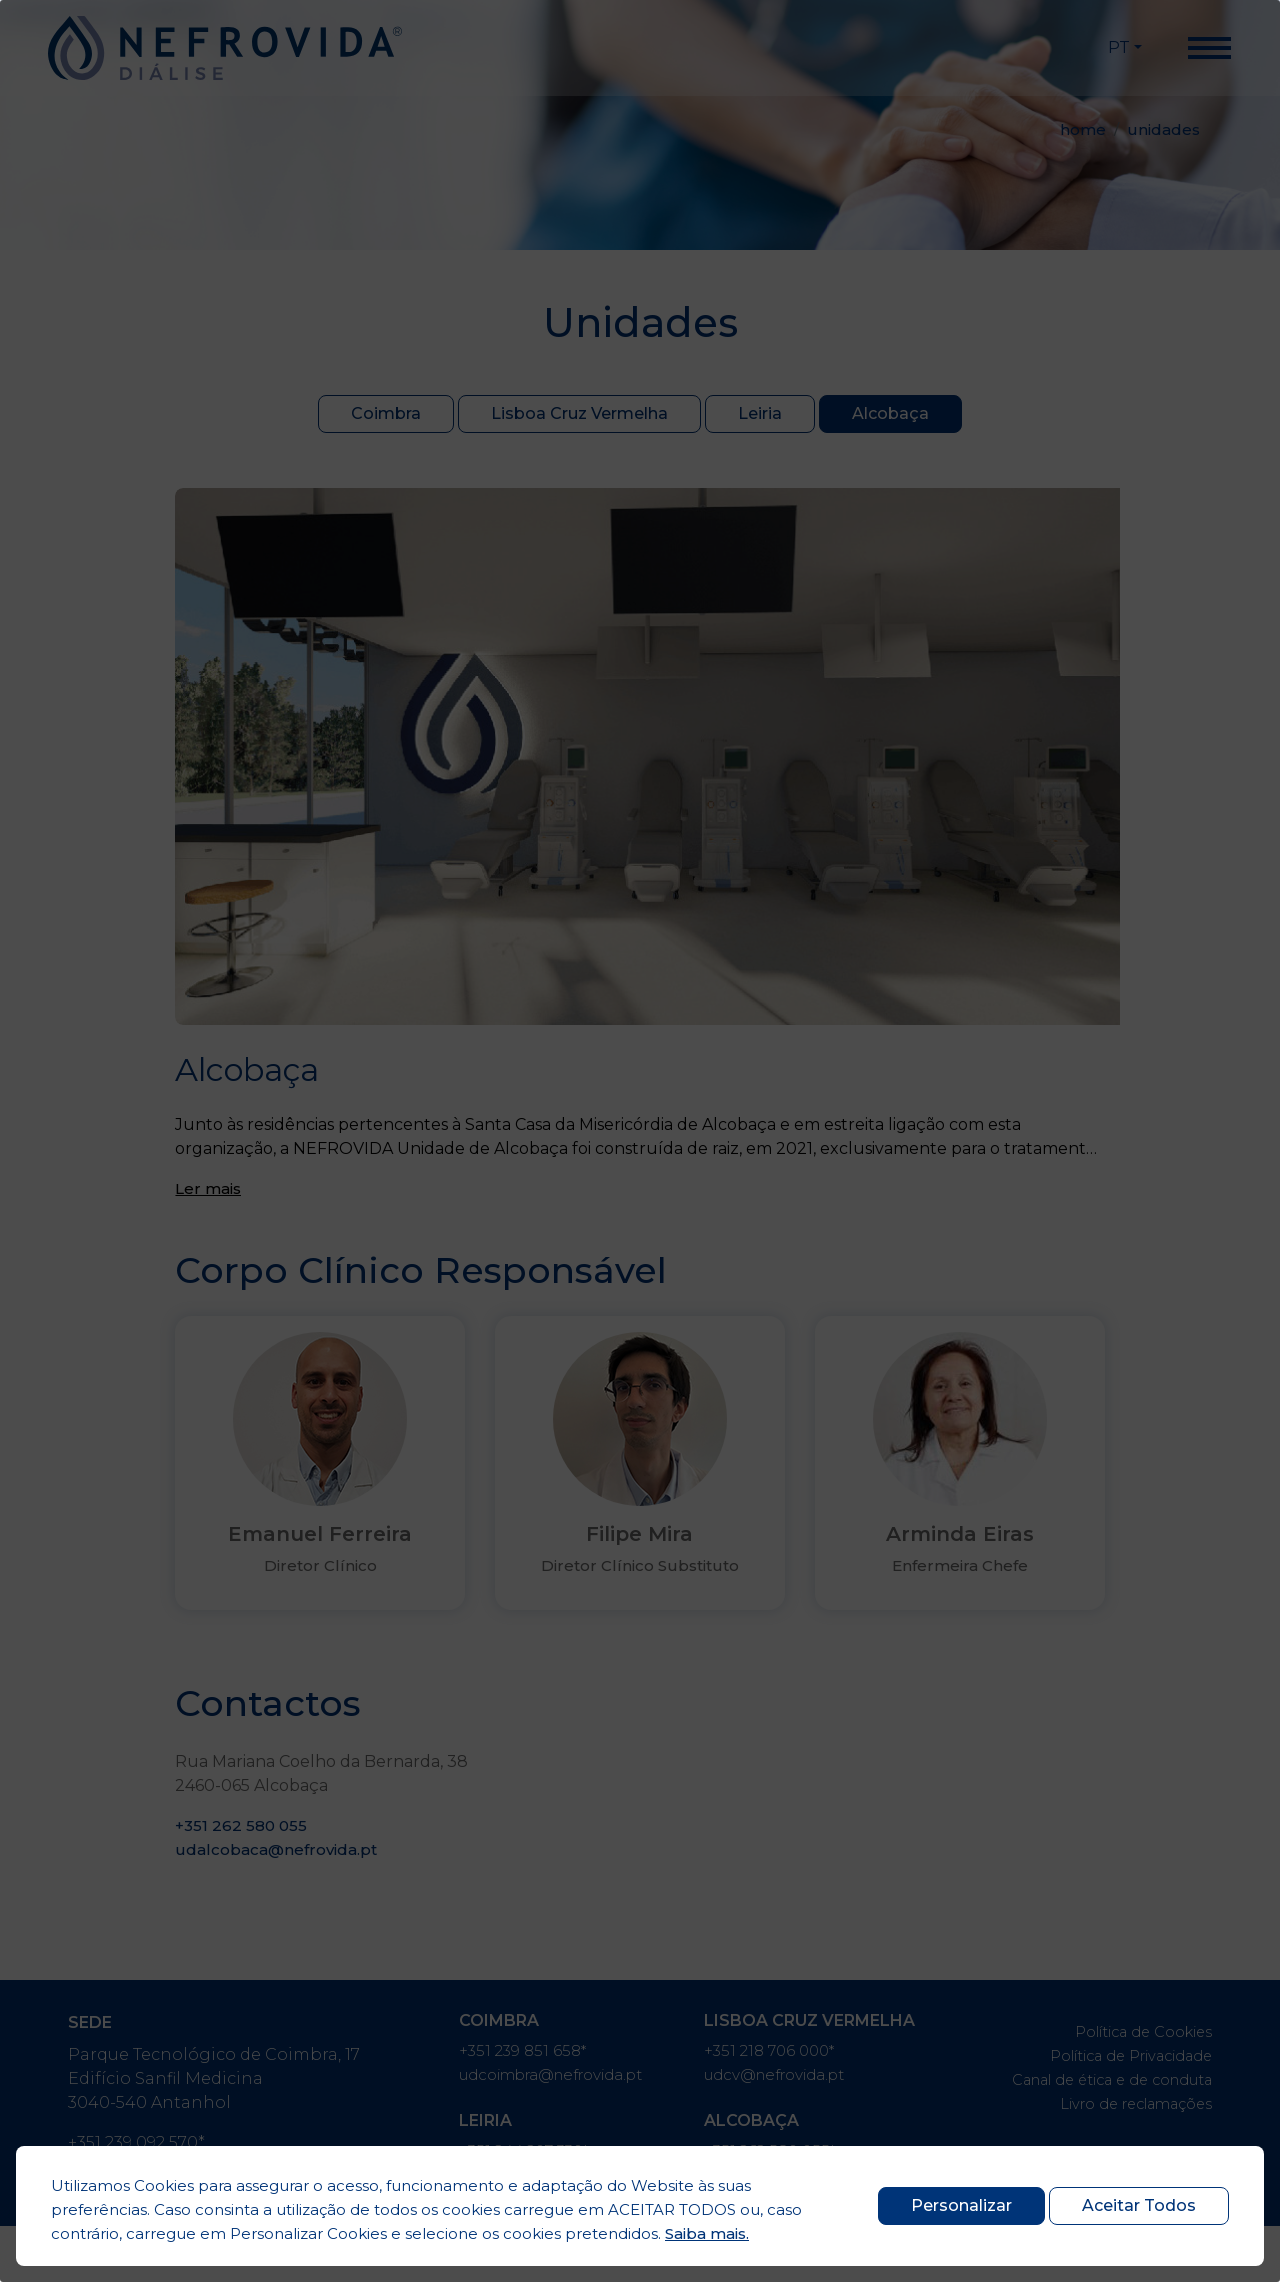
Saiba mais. (707, 2233)
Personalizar (949, 2205)
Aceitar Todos (1139, 2205)
